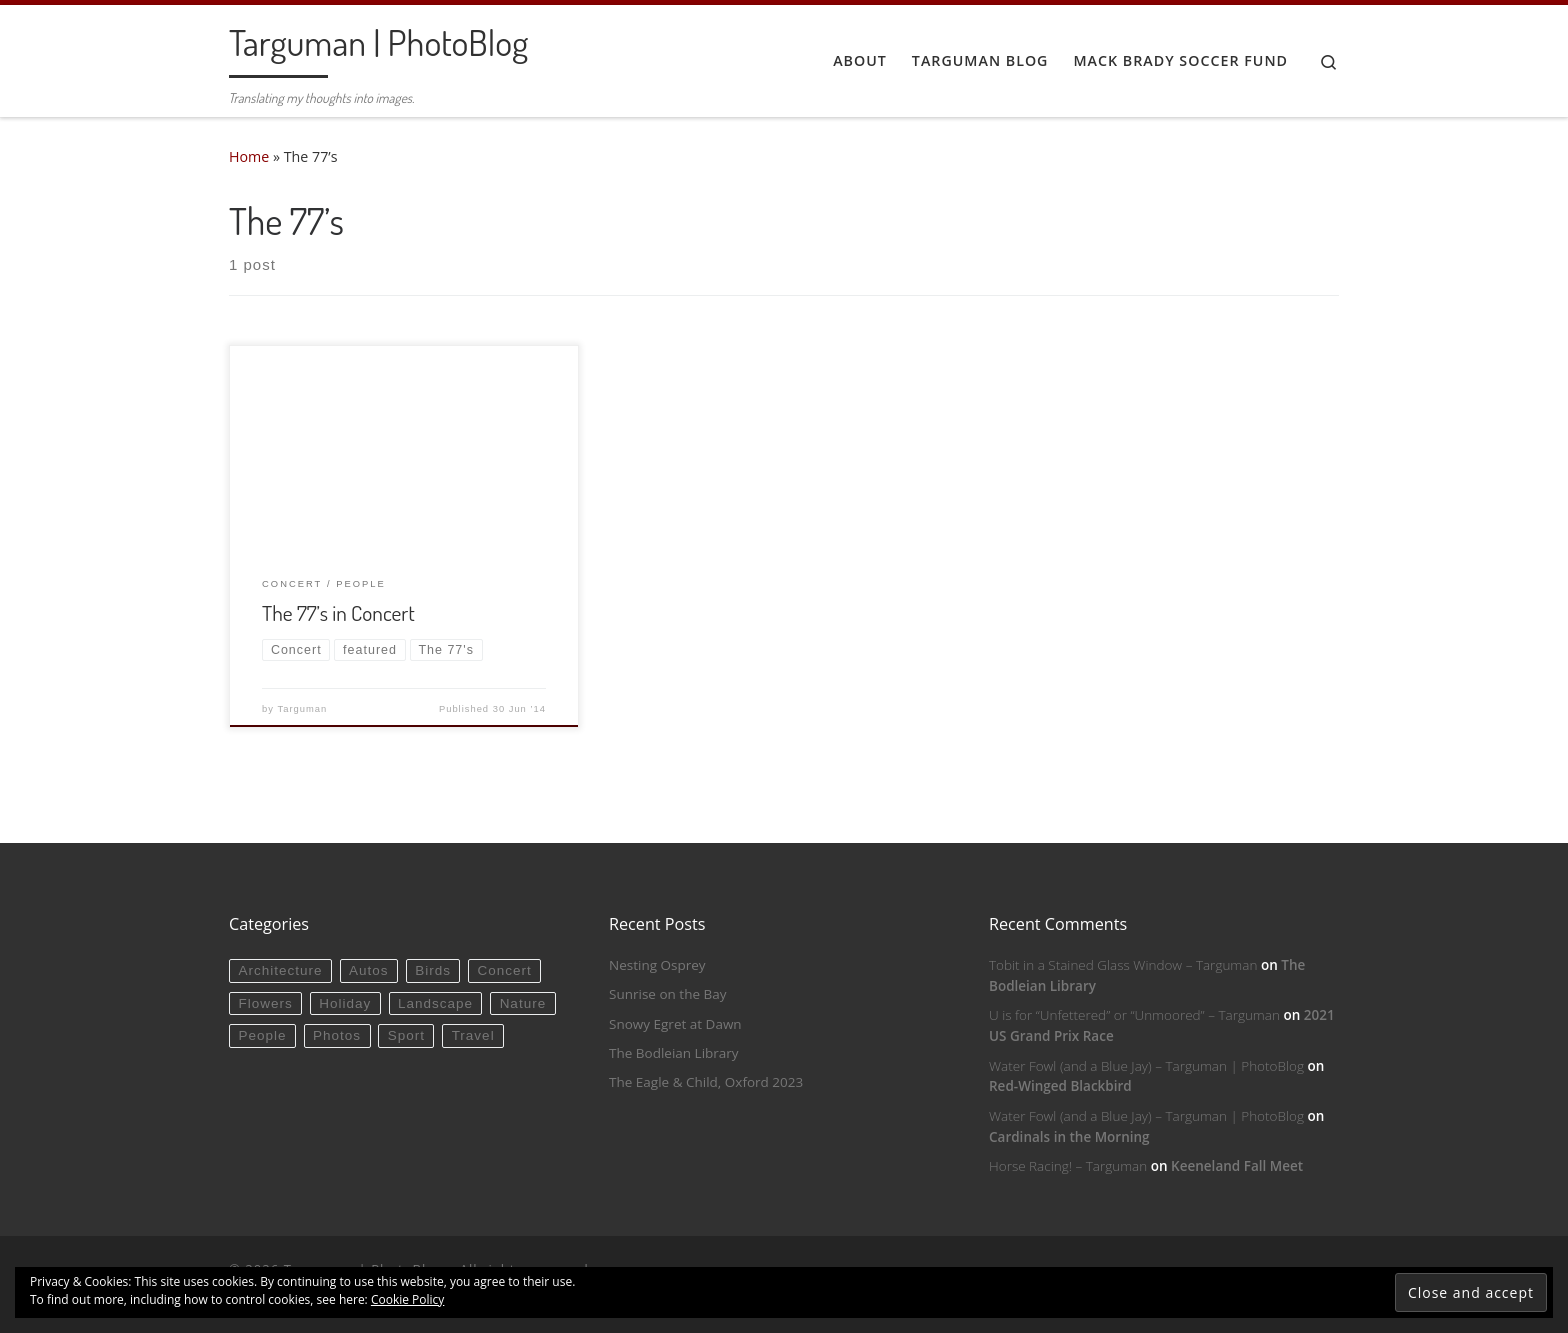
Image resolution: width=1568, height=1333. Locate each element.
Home (249, 156)
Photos (337, 1035)
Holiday (345, 1003)
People (262, 1035)
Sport (406, 1035)
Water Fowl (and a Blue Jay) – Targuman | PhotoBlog (1146, 1066)
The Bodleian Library (674, 1053)
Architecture (280, 970)
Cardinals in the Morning (1069, 1137)
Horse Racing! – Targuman (1068, 1166)
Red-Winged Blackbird (1060, 1086)
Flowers (265, 1003)
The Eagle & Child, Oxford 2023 (706, 1082)
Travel (473, 1035)
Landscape (435, 1003)
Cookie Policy (407, 1299)
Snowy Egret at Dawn (675, 1024)
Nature (523, 1003)
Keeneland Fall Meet (1237, 1166)
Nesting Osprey (657, 965)
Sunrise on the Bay (667, 994)
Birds (433, 970)
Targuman (303, 709)
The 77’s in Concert (338, 612)
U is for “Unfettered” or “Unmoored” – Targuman (1134, 1015)
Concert (505, 970)
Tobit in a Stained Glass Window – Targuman (1123, 965)
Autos (369, 970)
